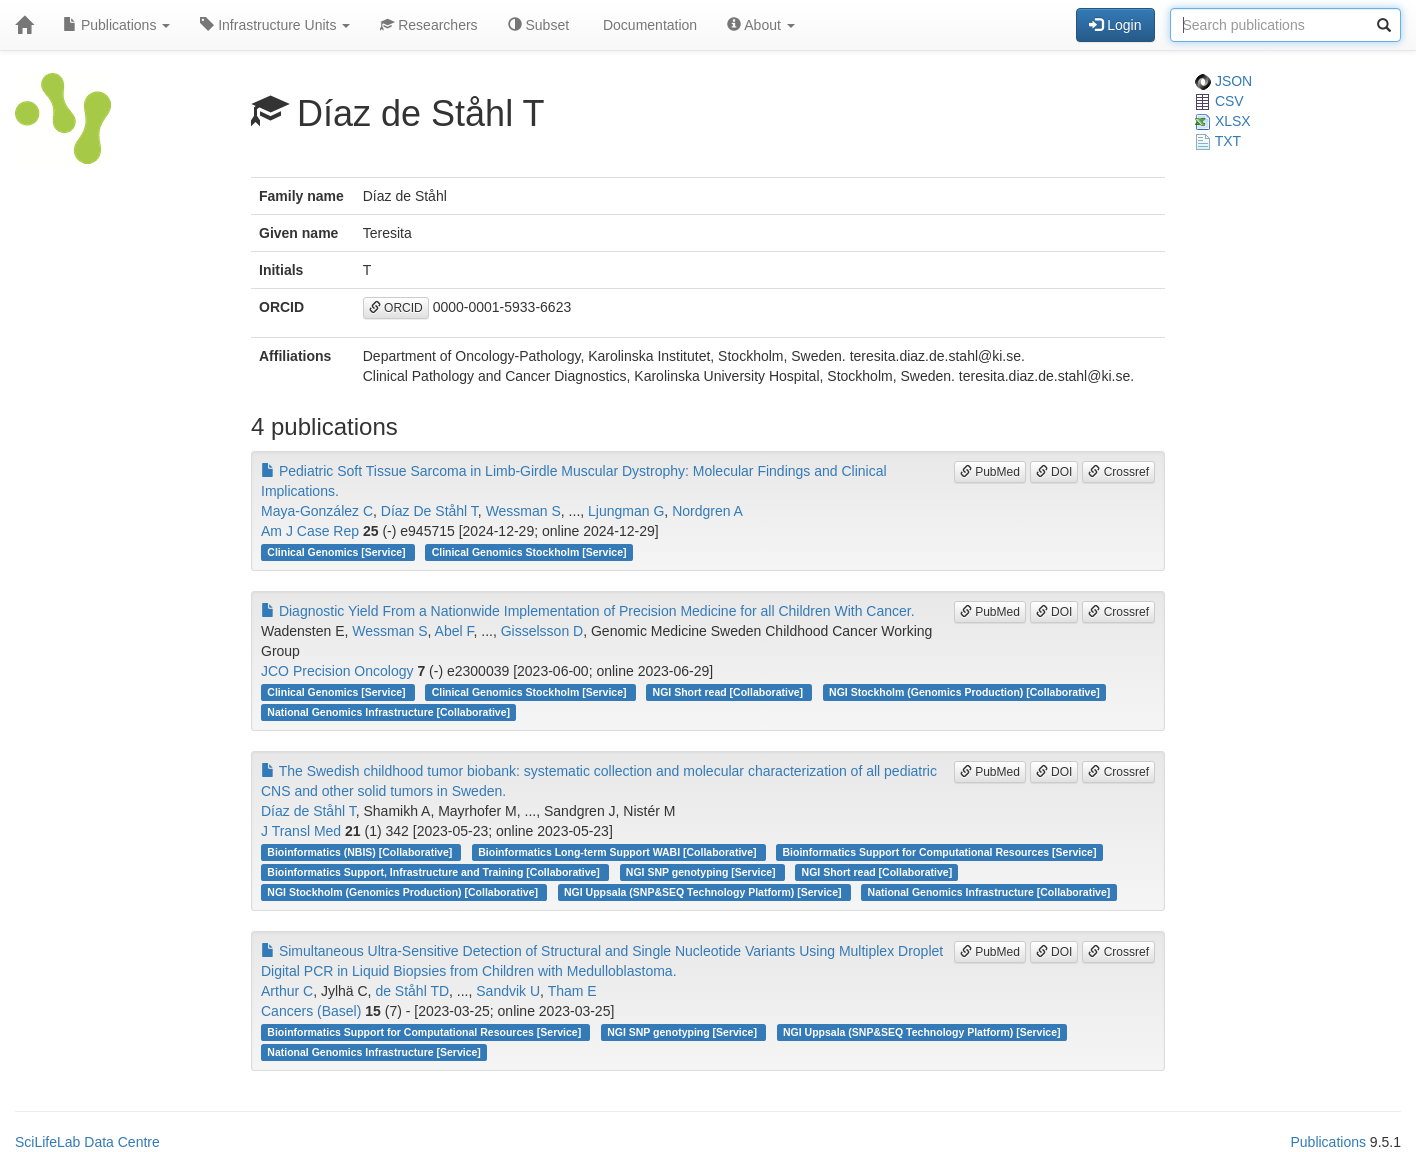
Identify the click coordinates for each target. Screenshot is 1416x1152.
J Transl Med (301, 831)
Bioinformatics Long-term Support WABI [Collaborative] (618, 852)
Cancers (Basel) (311, 1011)
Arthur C (287, 991)
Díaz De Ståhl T (429, 511)
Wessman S (523, 511)
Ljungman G (626, 511)
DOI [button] (1054, 472)
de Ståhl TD (412, 991)
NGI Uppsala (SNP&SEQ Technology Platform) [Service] (704, 892)
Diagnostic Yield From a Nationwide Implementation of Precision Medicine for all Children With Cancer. (588, 611)
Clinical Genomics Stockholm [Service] (529, 552)
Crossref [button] (1118, 472)
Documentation (648, 25)
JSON (1223, 81)
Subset (538, 25)
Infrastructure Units (275, 25)
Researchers (428, 25)
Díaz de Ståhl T (308, 811)
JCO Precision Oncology (337, 671)
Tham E (572, 991)
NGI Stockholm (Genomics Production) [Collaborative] (964, 692)
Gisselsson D (542, 631)
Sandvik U (508, 991)
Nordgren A (707, 511)
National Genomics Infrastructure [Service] (374, 1052)
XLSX (1223, 121)
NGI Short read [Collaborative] (729, 692)
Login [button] (1115, 25)
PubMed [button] (990, 472)
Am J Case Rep (310, 531)
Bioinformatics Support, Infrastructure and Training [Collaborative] (434, 872)
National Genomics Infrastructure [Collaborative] (388, 712)
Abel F (454, 631)
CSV (1219, 101)
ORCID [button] (396, 308)
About (761, 25)
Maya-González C (317, 511)
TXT (1218, 141)
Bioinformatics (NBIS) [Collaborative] (361, 852)
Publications (116, 25)
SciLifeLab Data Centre (87, 1142)
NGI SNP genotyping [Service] (702, 872)
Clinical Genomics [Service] (337, 552)
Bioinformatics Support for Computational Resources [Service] (940, 852)
